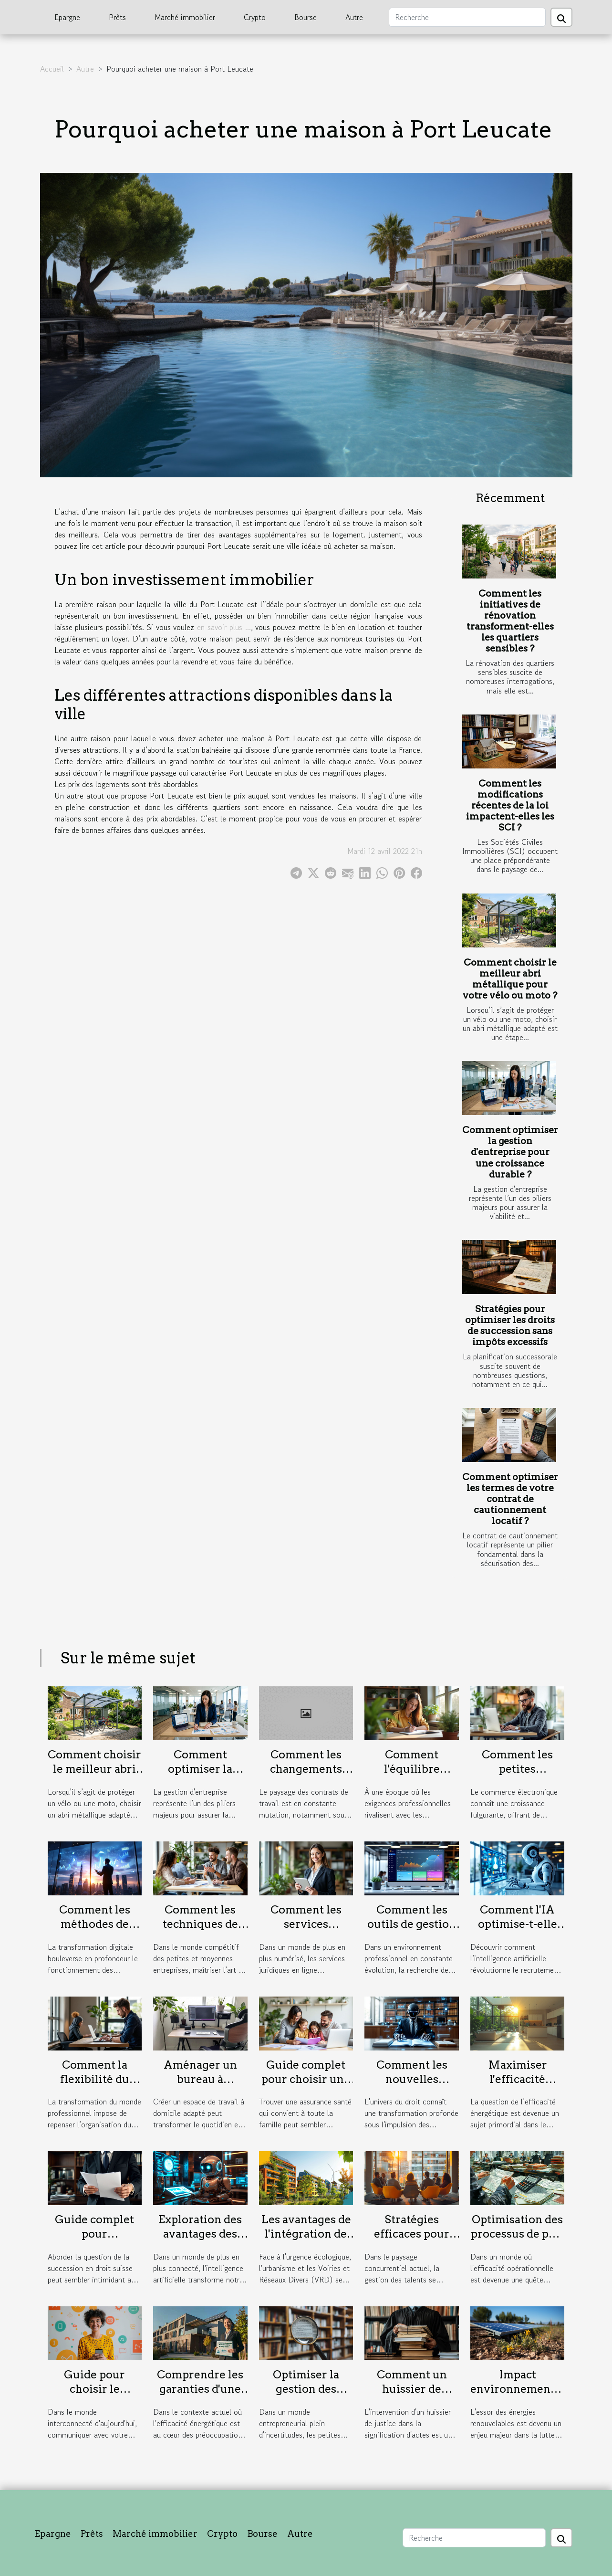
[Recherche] (467, 17)
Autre (354, 17)
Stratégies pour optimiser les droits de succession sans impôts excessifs (510, 1325)
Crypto (255, 17)
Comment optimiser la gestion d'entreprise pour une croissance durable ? (510, 1152)
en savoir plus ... (223, 627)
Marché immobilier (185, 17)
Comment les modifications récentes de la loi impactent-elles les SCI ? (510, 805)
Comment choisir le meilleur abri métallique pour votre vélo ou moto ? (510, 979)
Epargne (67, 17)
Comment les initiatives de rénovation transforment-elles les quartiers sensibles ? (510, 621)
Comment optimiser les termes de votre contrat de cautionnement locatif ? (510, 1499)
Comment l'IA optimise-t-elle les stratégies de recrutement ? (517, 1931)
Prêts (117, 17)
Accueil (52, 68)
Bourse (305, 17)
